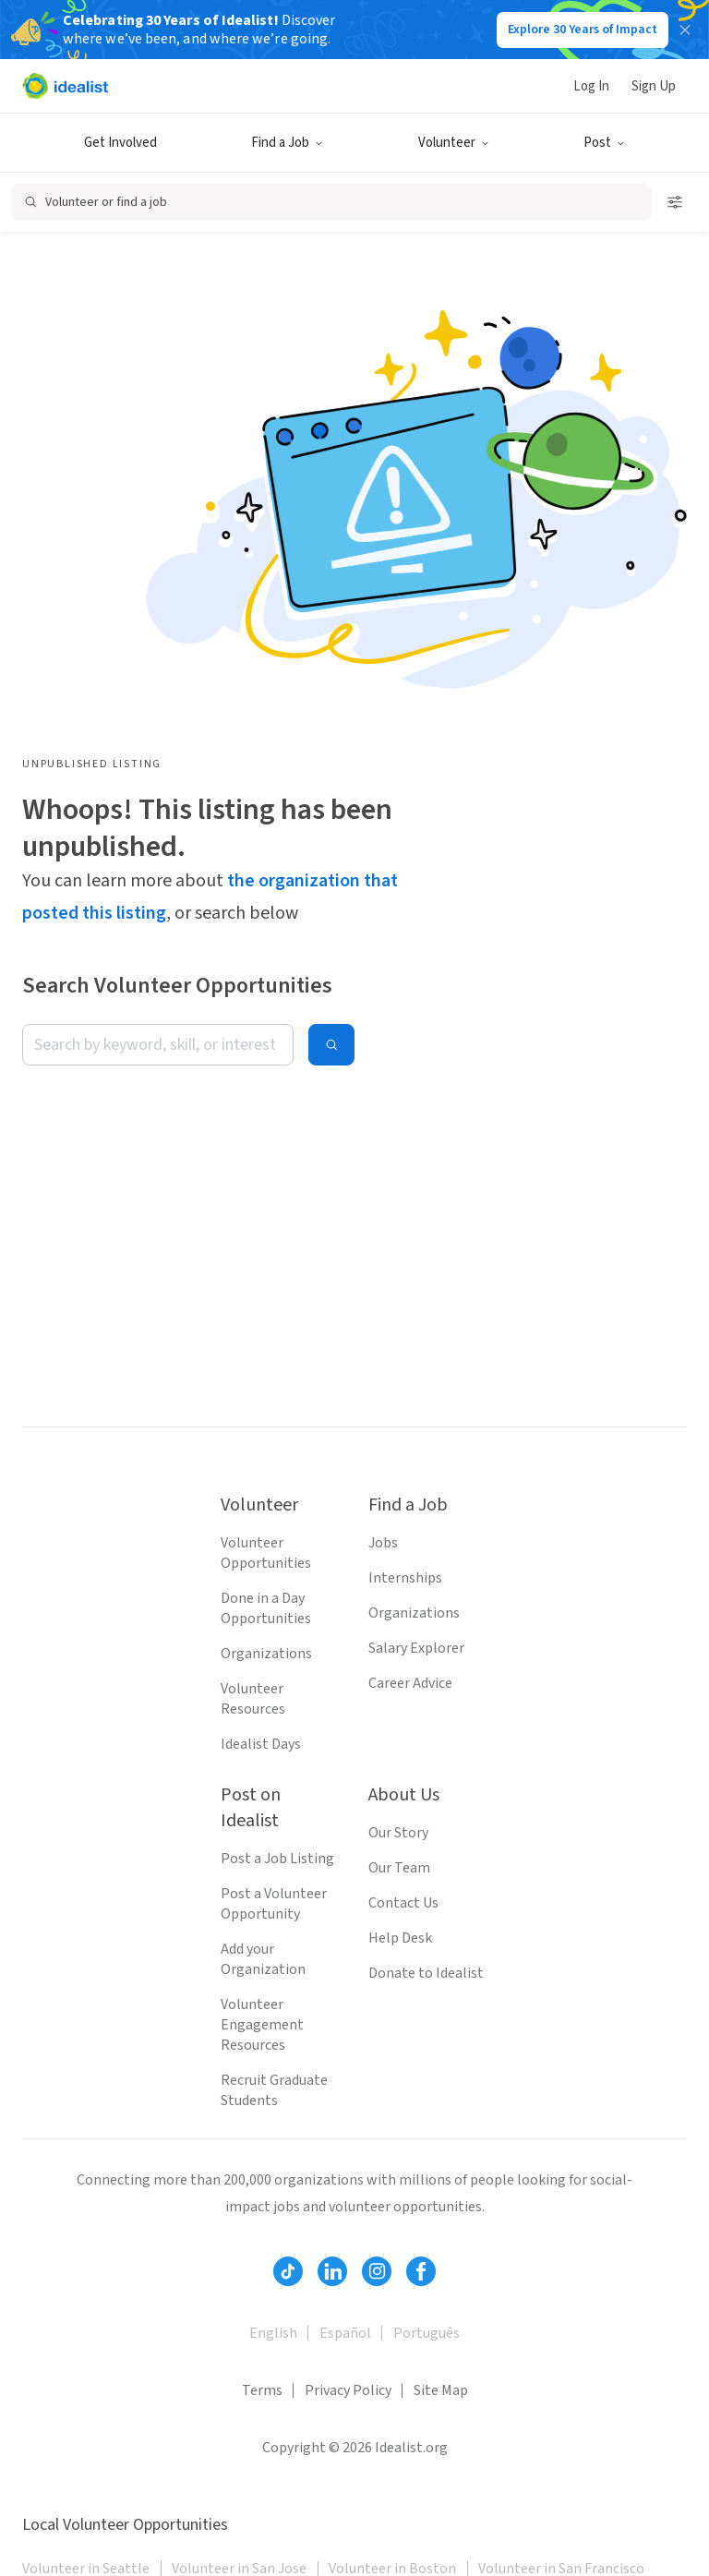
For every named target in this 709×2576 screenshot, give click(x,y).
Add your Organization (263, 1959)
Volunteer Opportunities (266, 1553)
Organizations (266, 1653)
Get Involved (120, 142)
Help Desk (400, 1938)
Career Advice (410, 1683)
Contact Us (403, 1903)
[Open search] (331, 202)
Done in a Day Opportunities (266, 1608)
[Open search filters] (675, 202)
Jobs (383, 1543)
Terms (262, 2390)
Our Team (399, 1868)
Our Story (398, 1833)
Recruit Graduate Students (274, 2090)
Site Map (441, 2390)
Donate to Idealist (426, 1973)
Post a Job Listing (277, 1858)
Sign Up (653, 86)
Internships (405, 1578)
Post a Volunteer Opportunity (274, 1904)
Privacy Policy (348, 2390)
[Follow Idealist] (288, 2271)
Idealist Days (261, 1744)
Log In (591, 86)
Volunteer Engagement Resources (262, 2024)
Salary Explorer (416, 1648)
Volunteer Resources (253, 1699)
